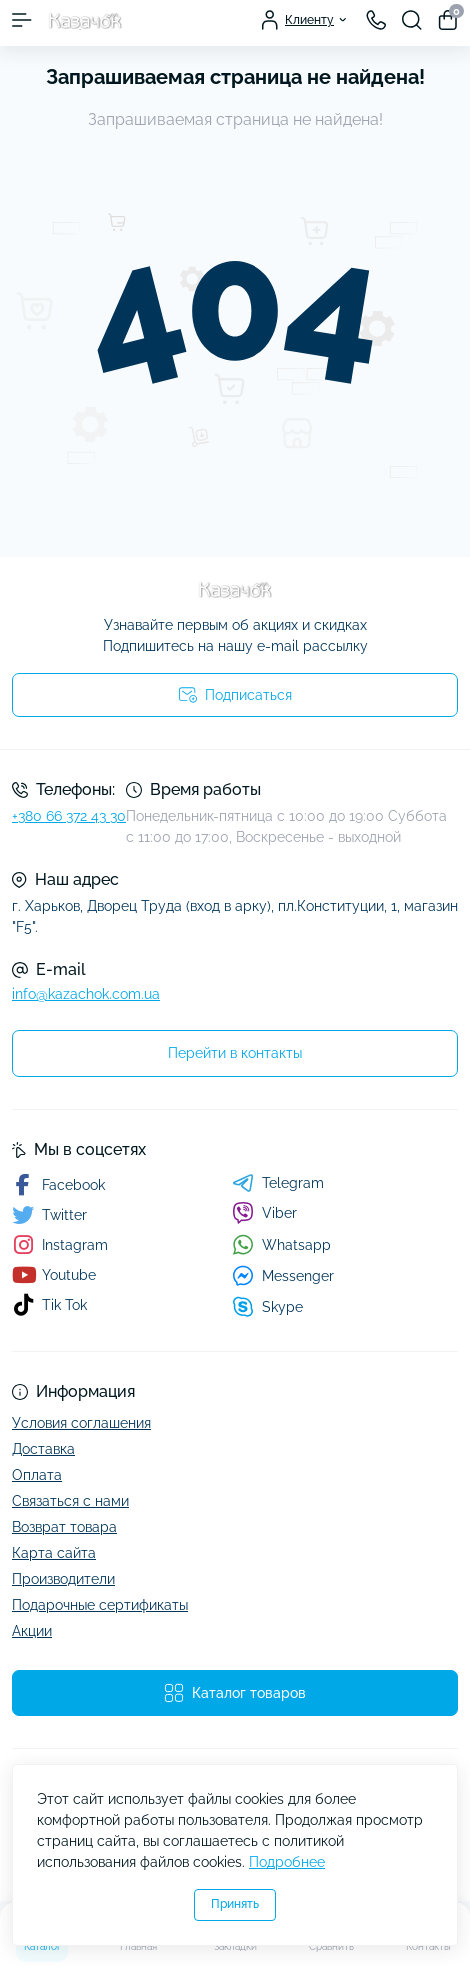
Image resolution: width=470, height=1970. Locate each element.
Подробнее (287, 1862)
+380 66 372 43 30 (69, 816)
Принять (235, 1904)
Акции (32, 1631)
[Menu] (22, 20)
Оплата (37, 1475)
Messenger (283, 1275)
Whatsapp (281, 1244)
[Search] (412, 20)
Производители (63, 1579)
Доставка (43, 1449)
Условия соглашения (81, 1423)
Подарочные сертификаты (100, 1605)
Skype (267, 1306)
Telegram (278, 1183)
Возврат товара (64, 1527)
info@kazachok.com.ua (86, 994)
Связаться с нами (70, 1501)
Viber (264, 1213)
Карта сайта (54, 1553)
